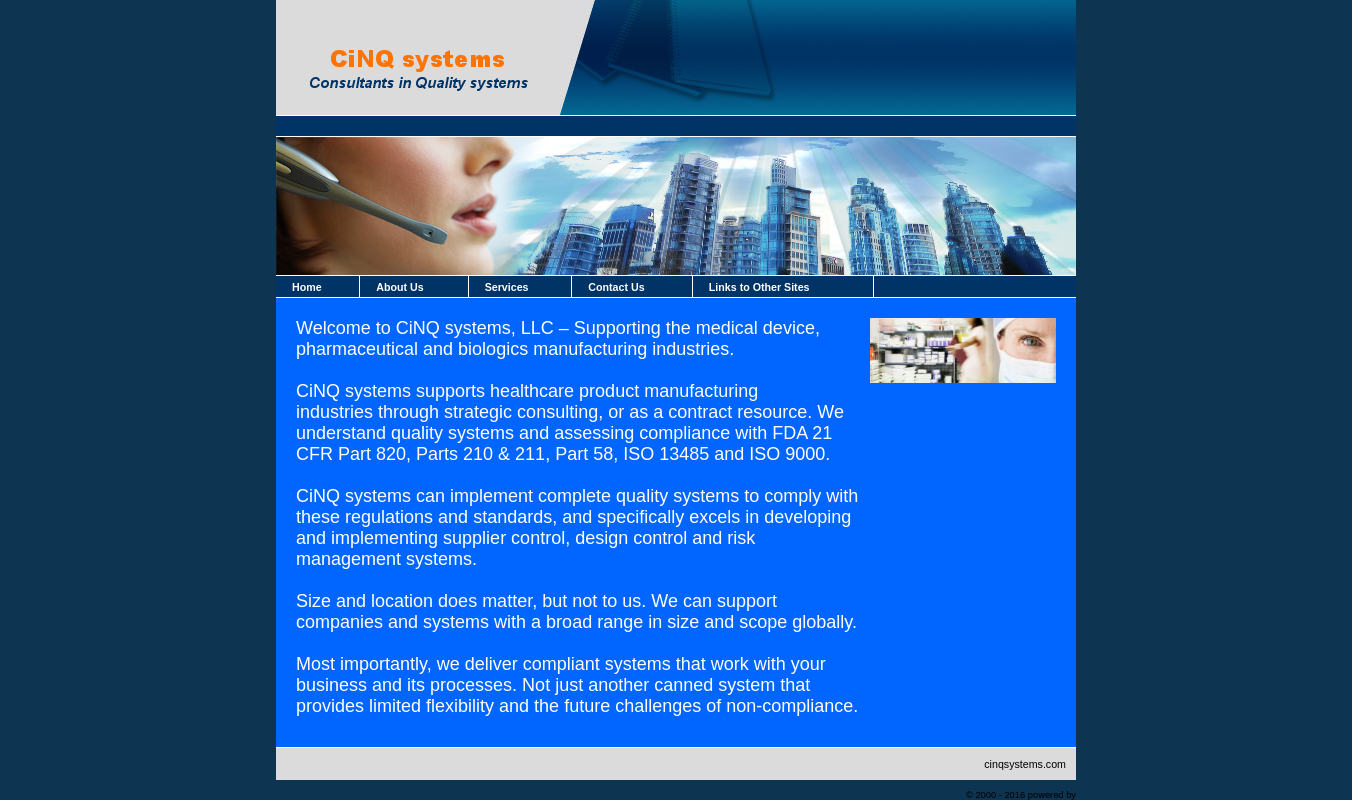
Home (307, 287)
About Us (399, 287)
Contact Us (616, 287)
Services (507, 287)
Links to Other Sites (759, 287)
